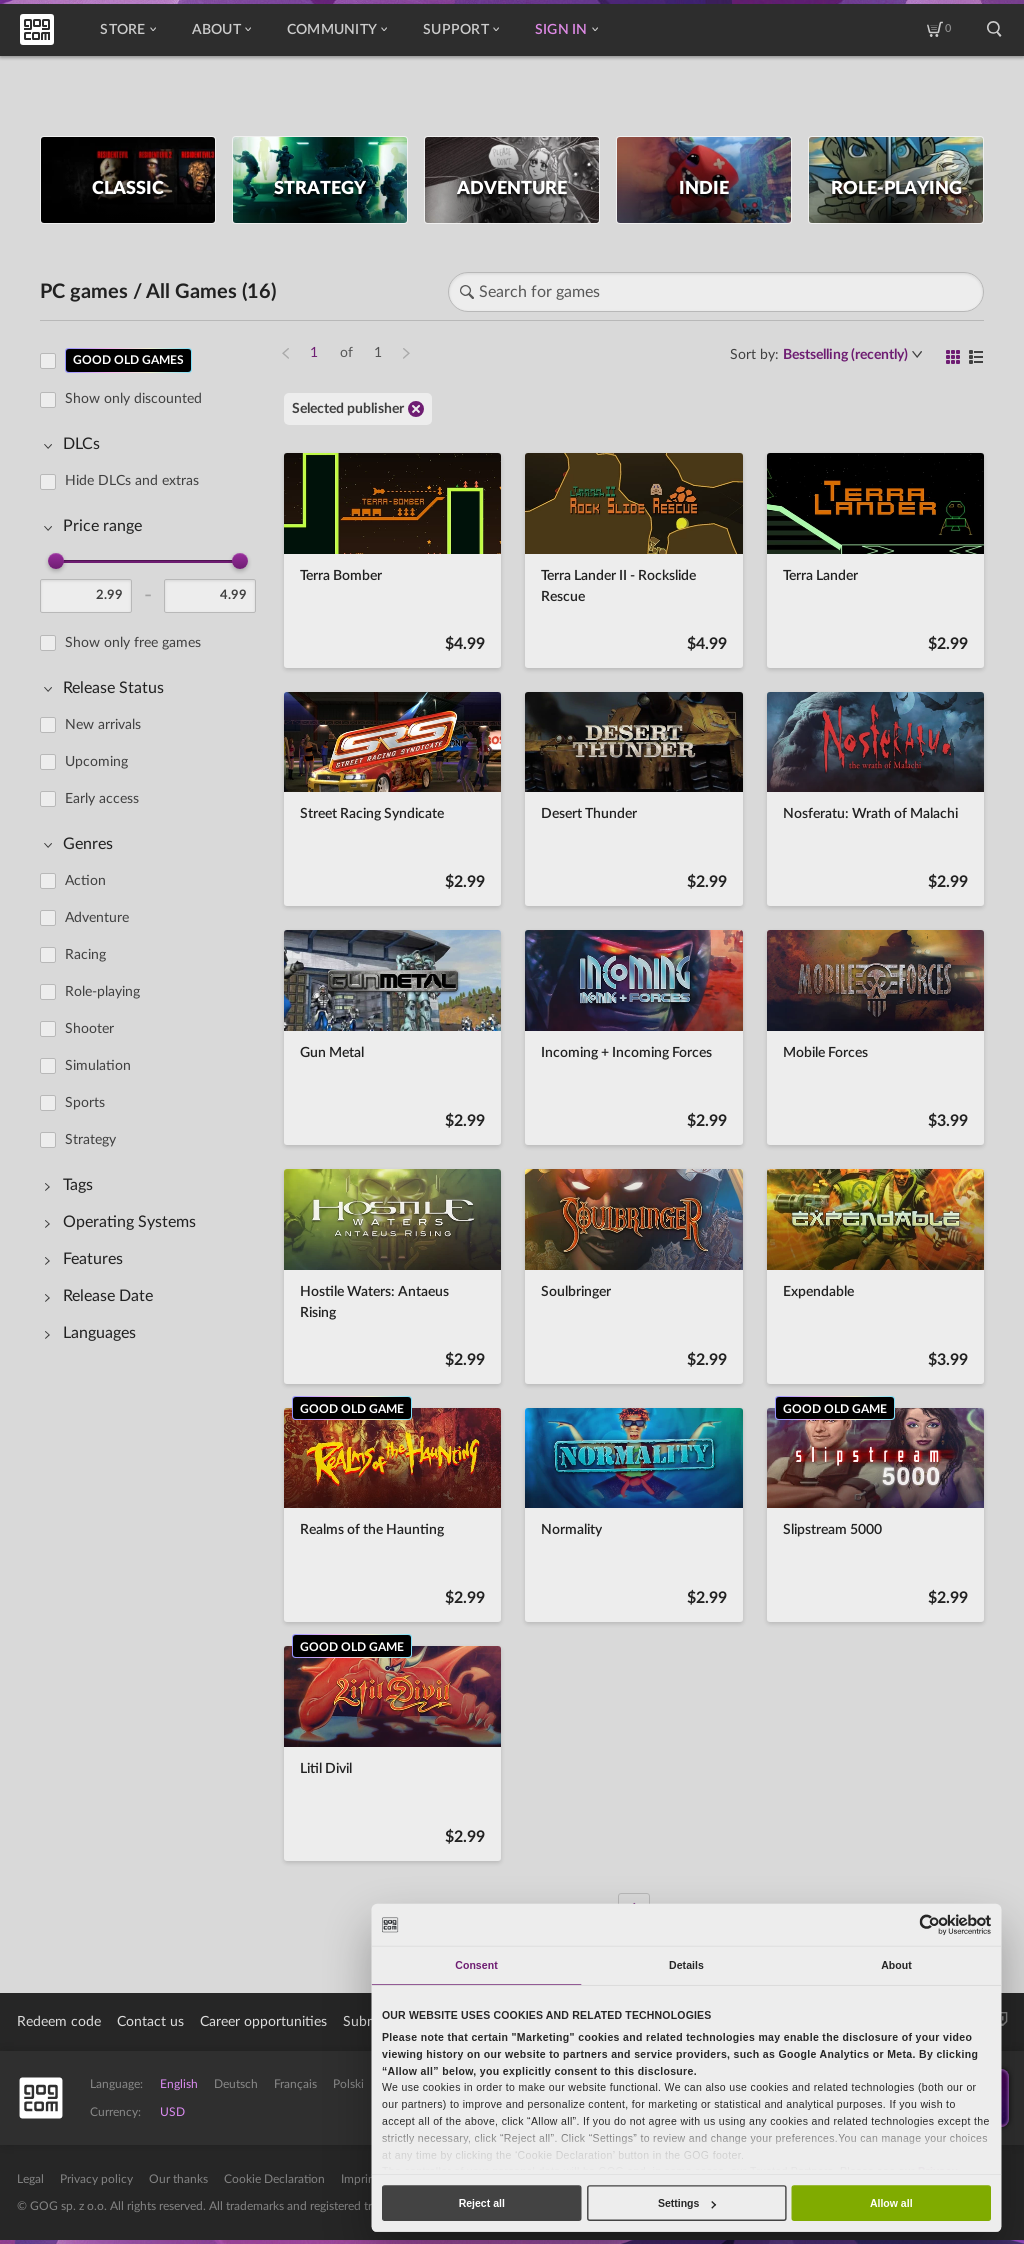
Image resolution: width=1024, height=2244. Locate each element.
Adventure (97, 918)
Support (461, 30)
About (221, 30)
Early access (102, 799)
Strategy (90, 1140)
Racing (85, 955)
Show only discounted (133, 399)
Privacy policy (96, 2179)
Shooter (89, 1029)
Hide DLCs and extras (132, 481)
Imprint (360, 2179)
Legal (30, 2179)
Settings (687, 2203)
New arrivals (103, 725)
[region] (154, 1123)
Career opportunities (263, 2022)
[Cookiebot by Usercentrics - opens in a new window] (930, 1924)
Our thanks (178, 2179)
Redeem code (59, 2022)
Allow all (891, 2203)
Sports (85, 1103)
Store (127, 30)
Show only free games (133, 643)
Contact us (150, 2022)
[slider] (56, 561)
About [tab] (896, 1965)
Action (85, 881)
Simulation (98, 1066)
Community (337, 30)
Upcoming (96, 762)
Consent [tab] (476, 1965)
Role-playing (102, 992)
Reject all (482, 2203)
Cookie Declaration (274, 2179)
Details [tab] (686, 1965)
